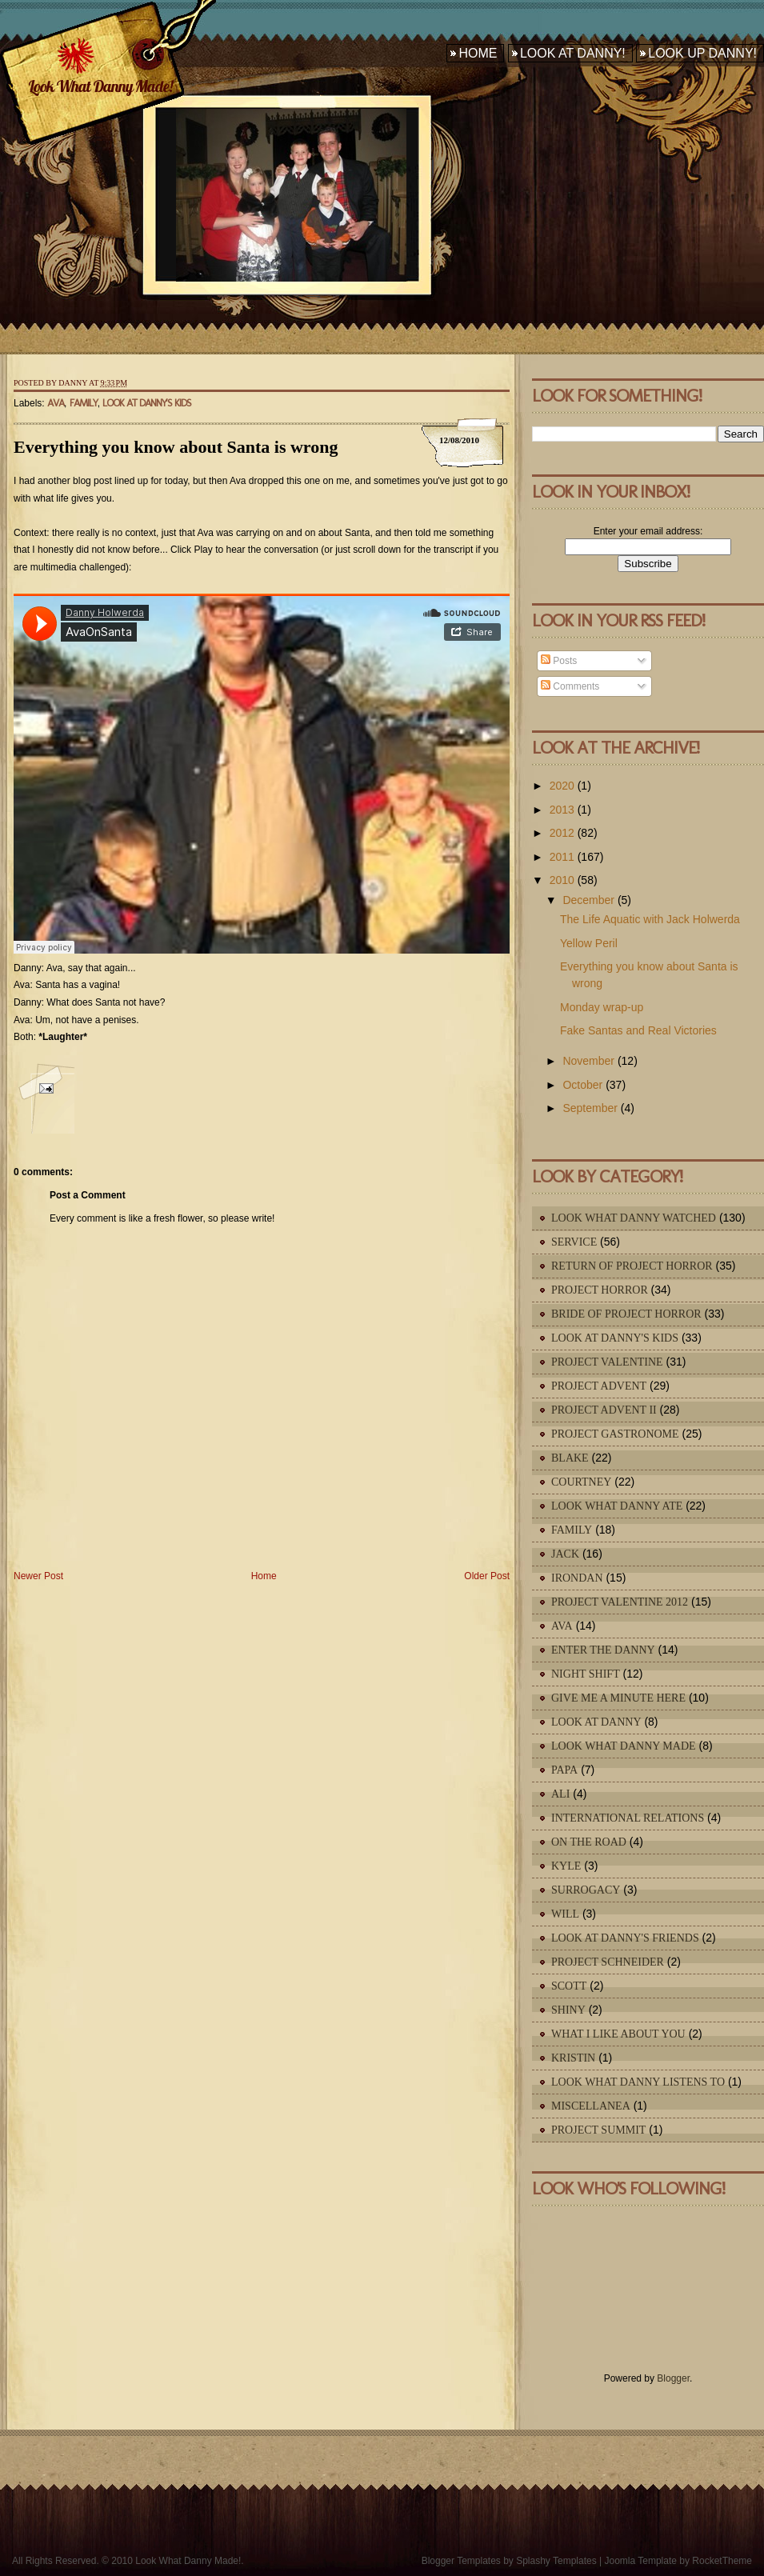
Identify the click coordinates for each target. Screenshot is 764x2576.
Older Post (487, 1576)
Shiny (568, 2010)
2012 (562, 832)
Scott (568, 1986)
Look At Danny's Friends (625, 1938)
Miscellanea (590, 2106)
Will (565, 1914)
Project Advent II (604, 1410)
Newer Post (38, 1576)
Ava (55, 403)
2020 (562, 785)
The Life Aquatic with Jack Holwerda (650, 919)
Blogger (673, 2378)
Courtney (581, 1482)
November (588, 1060)
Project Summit (598, 2130)
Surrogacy (585, 1890)
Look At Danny (596, 1722)
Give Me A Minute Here (618, 1698)
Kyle (566, 1866)
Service (574, 1242)
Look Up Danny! (702, 53)
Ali (560, 1794)
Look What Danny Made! (100, 86)
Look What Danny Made (623, 1746)
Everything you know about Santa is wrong (176, 447)
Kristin (573, 2058)
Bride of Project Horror (626, 1314)
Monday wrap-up (601, 1007)
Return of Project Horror (632, 1266)
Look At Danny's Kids (146, 403)
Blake (570, 1458)
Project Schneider (607, 1962)
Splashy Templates (556, 2560)
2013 (562, 809)
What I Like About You (618, 2034)
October (582, 1084)
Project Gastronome (615, 1434)
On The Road (588, 1842)
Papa (564, 1770)
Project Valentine (607, 1362)
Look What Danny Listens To (638, 2082)
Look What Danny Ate (616, 1506)
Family (84, 403)
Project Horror (599, 1290)
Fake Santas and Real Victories (638, 1030)
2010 (562, 880)
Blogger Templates (461, 2560)
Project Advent (598, 1386)
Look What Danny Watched (633, 1218)
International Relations (627, 1818)
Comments (570, 686)
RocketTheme (722, 2560)
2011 (562, 856)
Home (477, 53)
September (589, 1108)
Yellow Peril (589, 943)
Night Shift (585, 1674)
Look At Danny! (573, 53)
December (588, 900)
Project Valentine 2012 (619, 1602)
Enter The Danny (603, 1650)
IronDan (577, 1578)
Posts (559, 660)
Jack (565, 1554)
